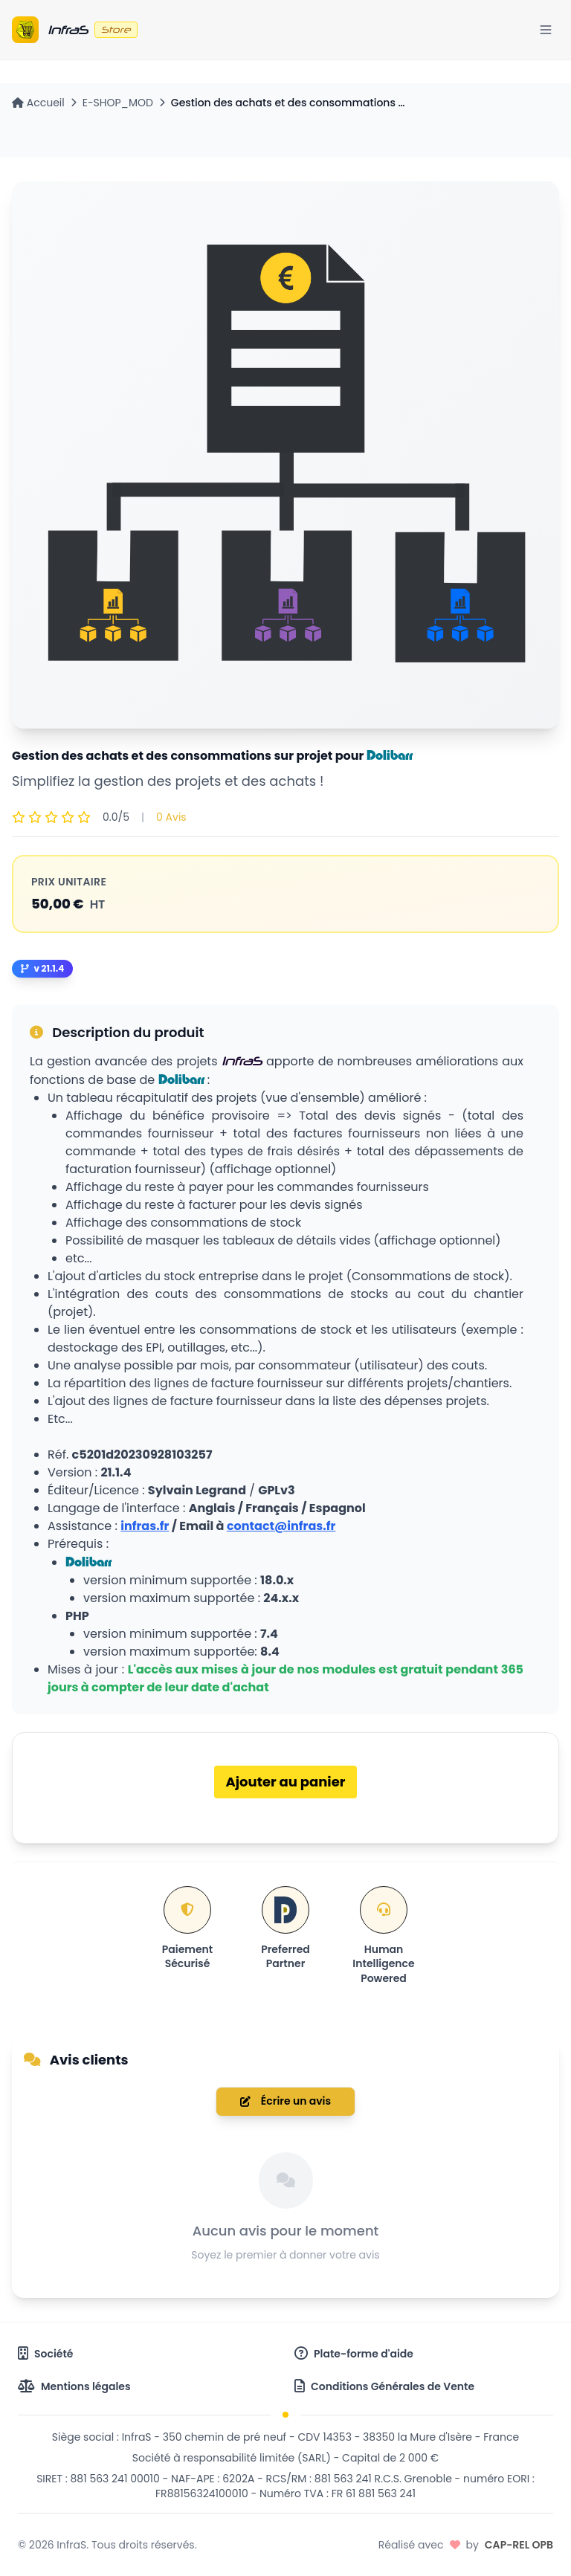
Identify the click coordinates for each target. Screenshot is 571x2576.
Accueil (38, 102)
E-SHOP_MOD (118, 102)
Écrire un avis (285, 2101)
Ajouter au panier (286, 1781)
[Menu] (545, 29)
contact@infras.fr (281, 1525)
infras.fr (144, 1525)
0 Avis (171, 817)
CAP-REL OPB (519, 2544)
